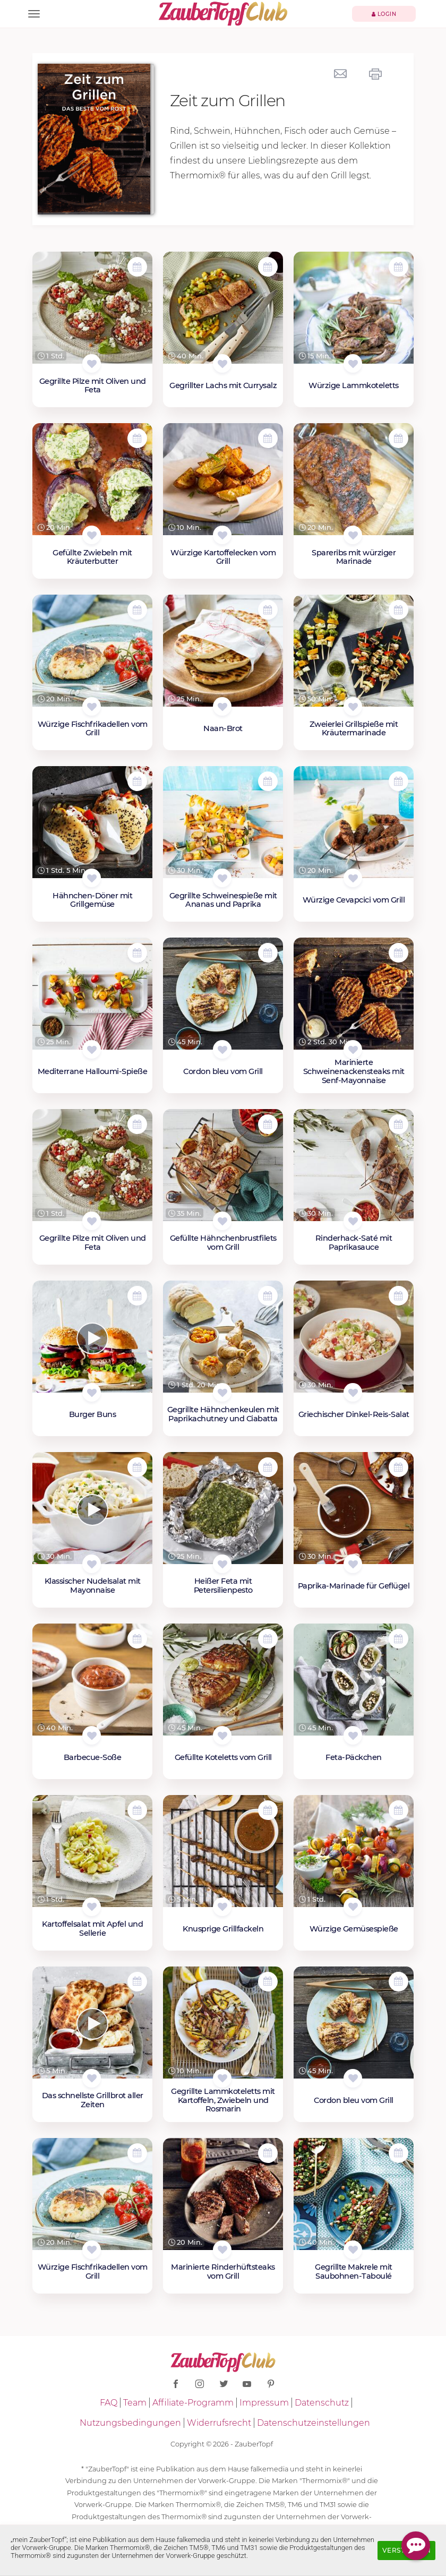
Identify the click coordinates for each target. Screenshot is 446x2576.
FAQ (108, 2403)
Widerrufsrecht (219, 2423)
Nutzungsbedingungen (130, 2423)
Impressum (264, 2403)
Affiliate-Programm (193, 2403)
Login (384, 14)
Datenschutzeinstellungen (313, 2423)
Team (135, 2403)
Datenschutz (322, 2403)
